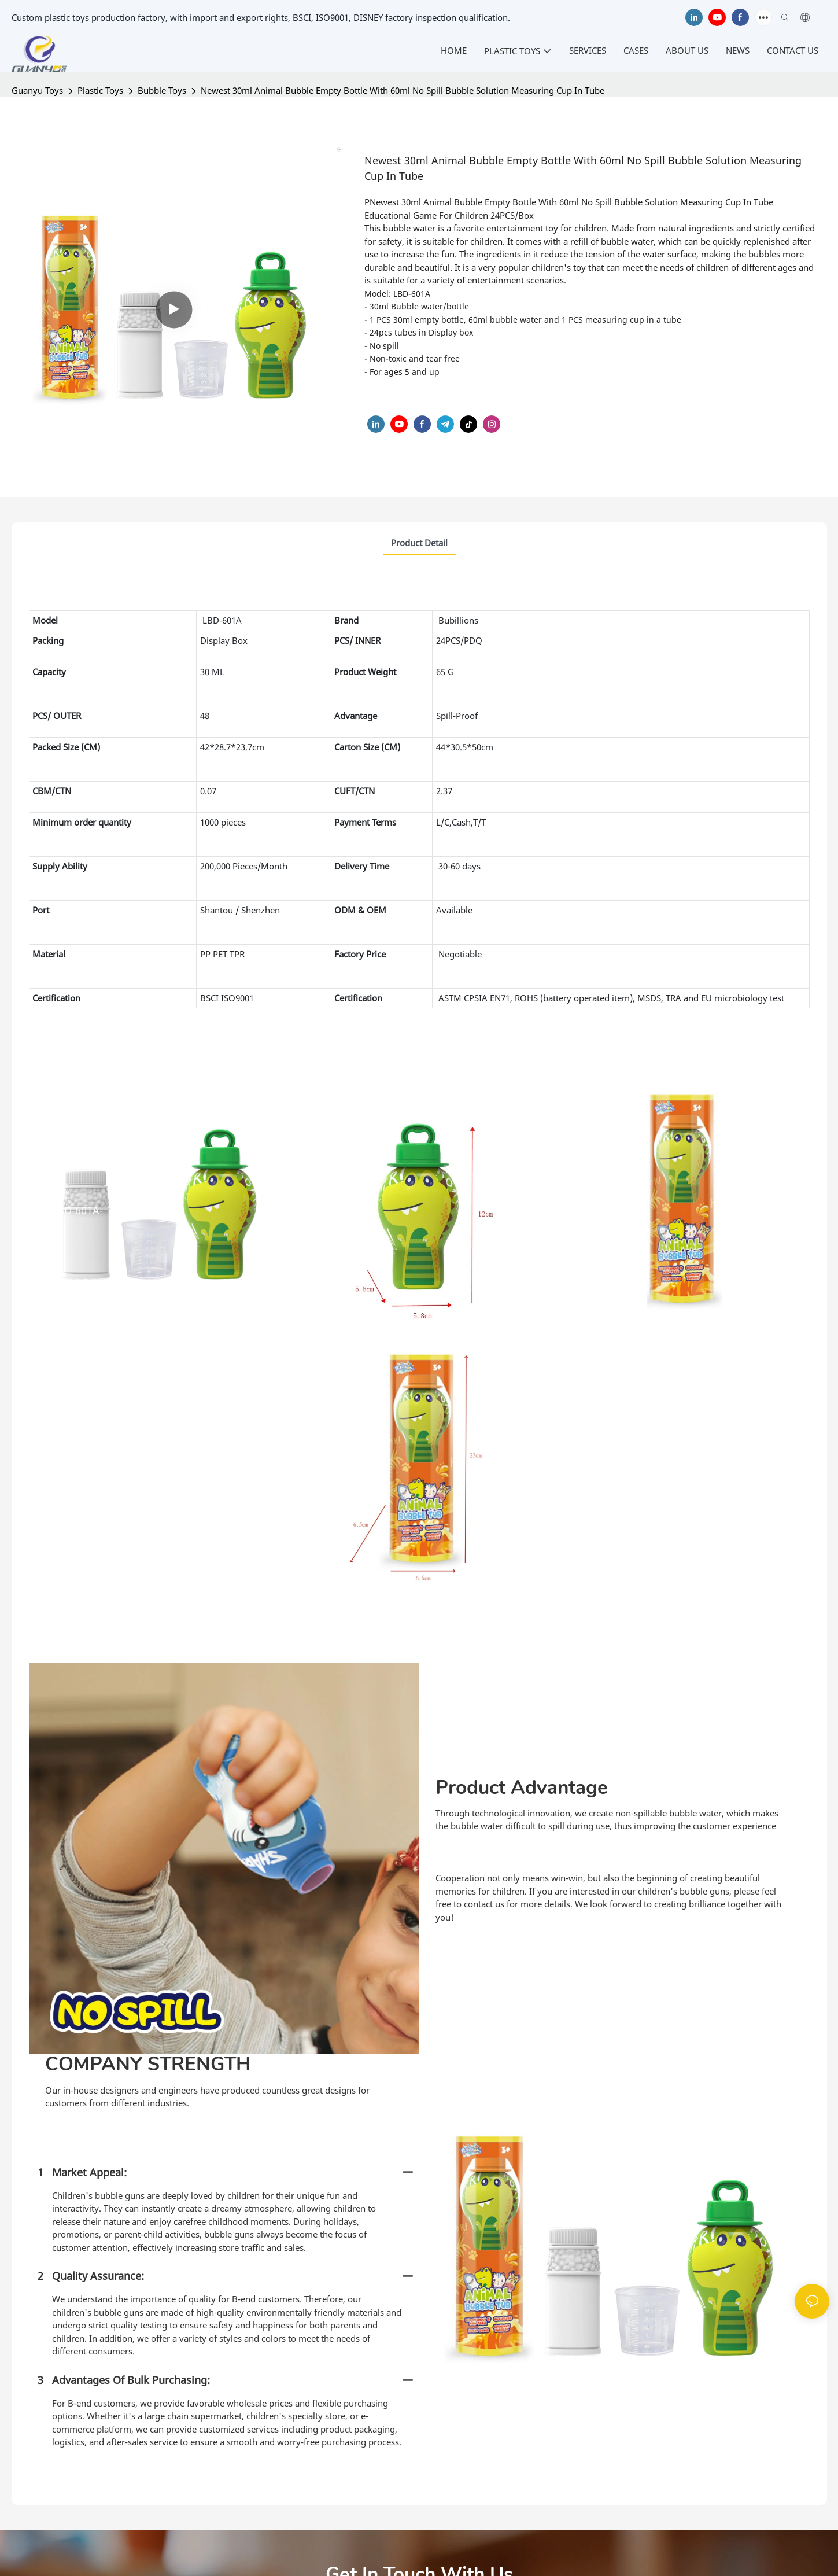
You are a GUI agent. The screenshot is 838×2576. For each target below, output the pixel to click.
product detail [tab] (419, 542)
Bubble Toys (162, 90)
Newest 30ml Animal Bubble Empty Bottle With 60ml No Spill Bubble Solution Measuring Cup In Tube (402, 90)
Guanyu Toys (37, 90)
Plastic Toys (100, 90)
